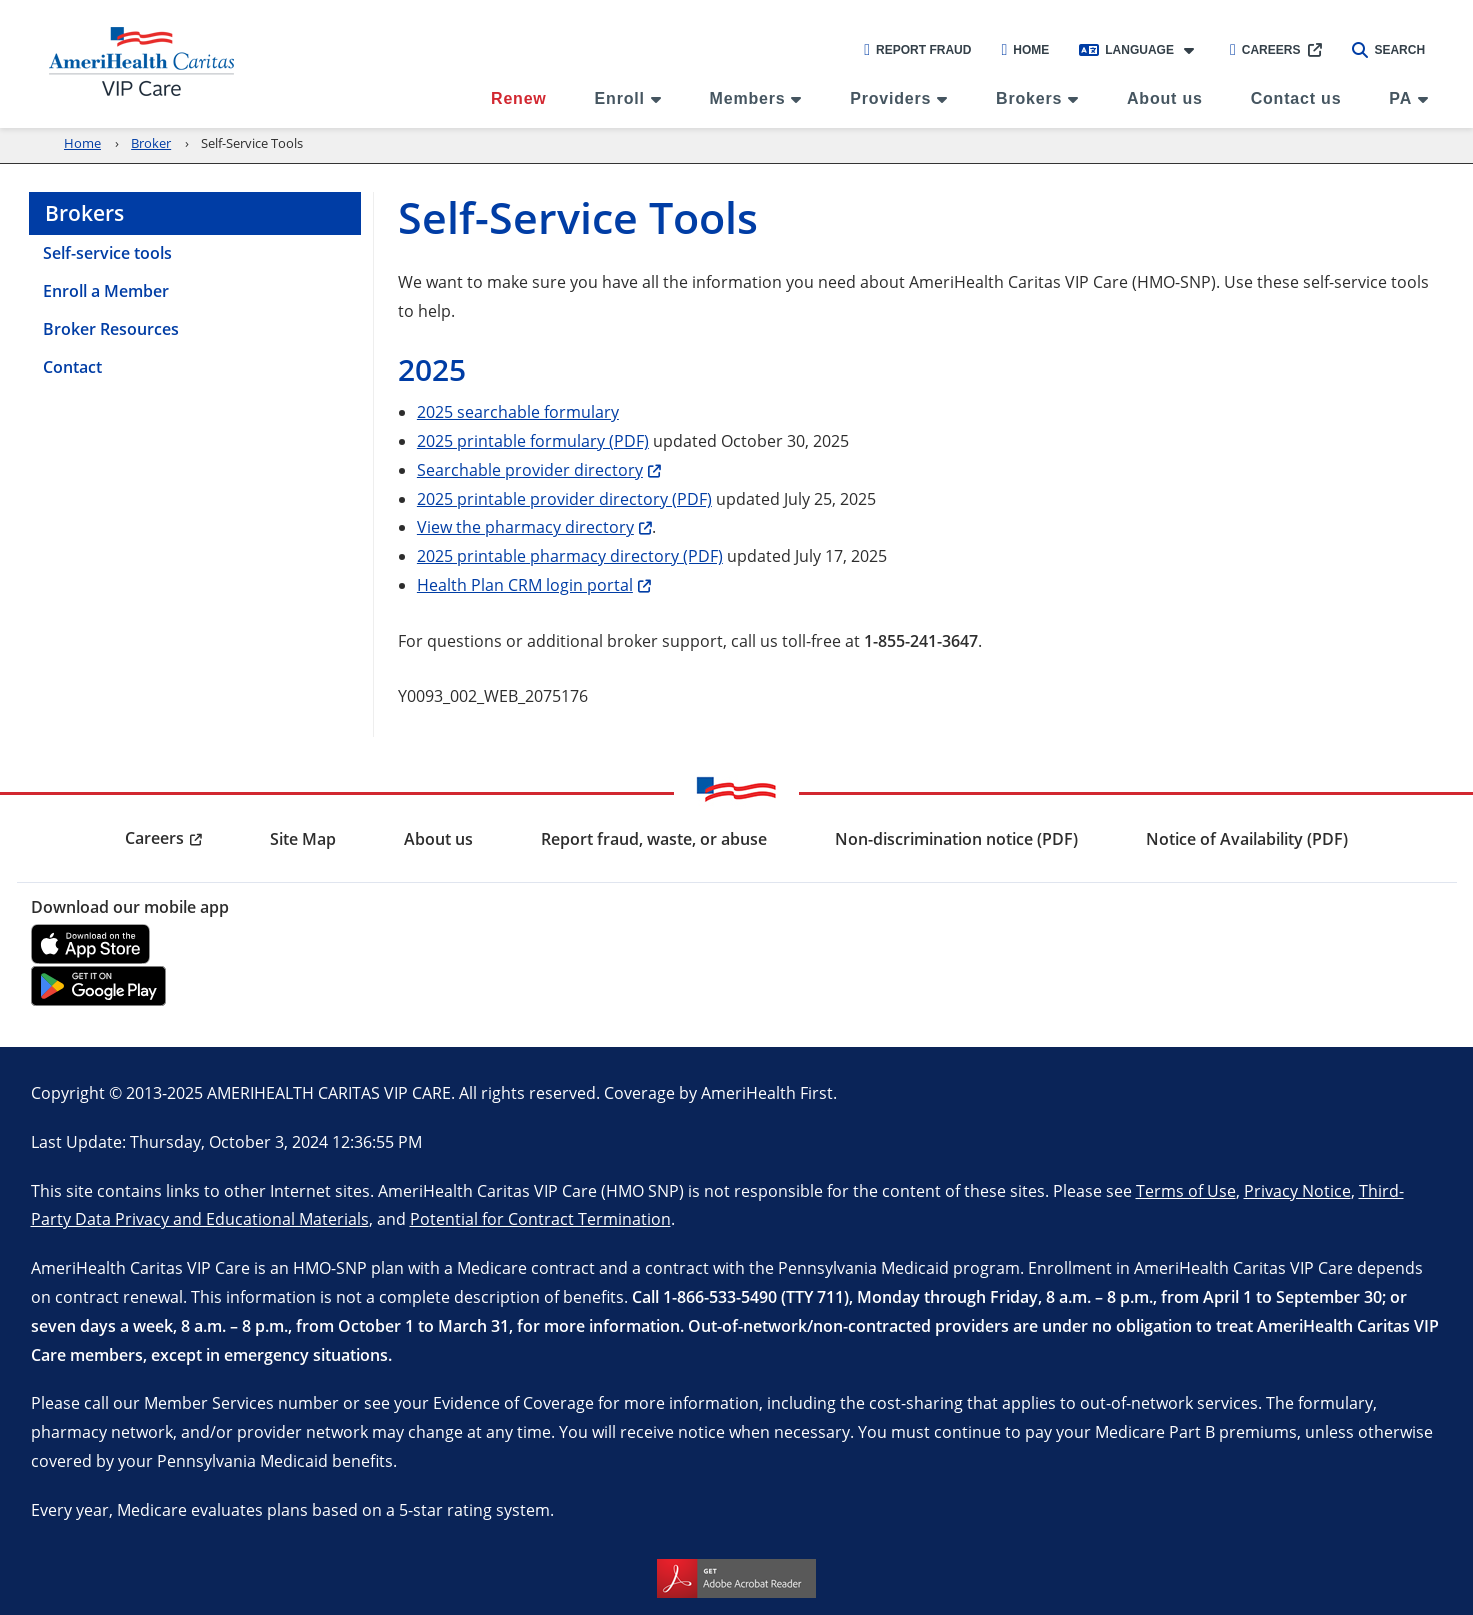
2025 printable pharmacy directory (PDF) (570, 555)
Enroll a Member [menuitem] (106, 291)
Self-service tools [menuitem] (107, 253)
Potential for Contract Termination (540, 1218)
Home (1025, 50)
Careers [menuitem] (154, 838)
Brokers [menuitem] (1029, 98)
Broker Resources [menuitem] (111, 329)
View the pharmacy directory (525, 526)
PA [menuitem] (1400, 98)
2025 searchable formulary (518, 411)
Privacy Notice (1297, 1190)
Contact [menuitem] (72, 367)
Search (1388, 50)
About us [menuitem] (1165, 98)
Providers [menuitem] (890, 98)
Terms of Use (1186, 1190)
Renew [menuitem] (519, 98)
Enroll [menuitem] (620, 98)
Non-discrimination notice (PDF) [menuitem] (956, 839)
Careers (1265, 50)
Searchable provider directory (530, 469)
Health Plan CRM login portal (525, 584)
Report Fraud (917, 50)
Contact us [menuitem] (1296, 98)
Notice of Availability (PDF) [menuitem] (1247, 839)
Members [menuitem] (748, 98)
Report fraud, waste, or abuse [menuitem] (654, 839)
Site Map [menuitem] (303, 839)
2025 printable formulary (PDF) (533, 440)
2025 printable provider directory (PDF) (564, 498)
